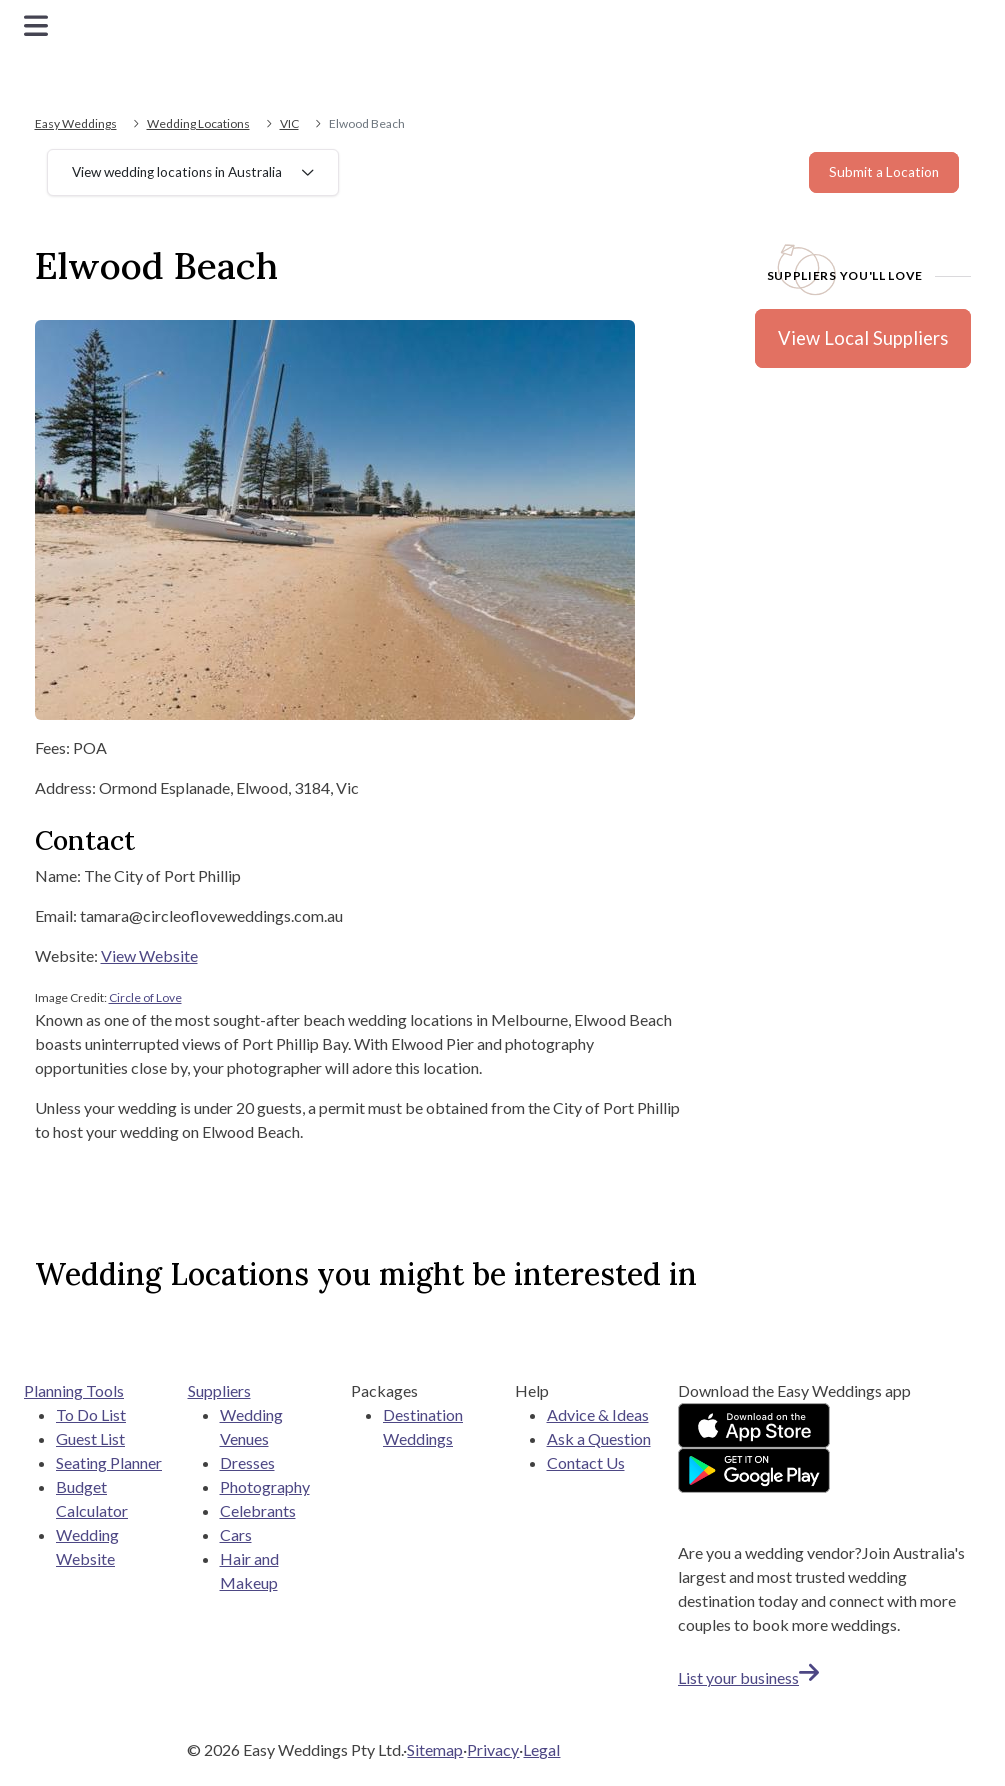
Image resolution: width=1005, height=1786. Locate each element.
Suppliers (219, 1390)
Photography (265, 1486)
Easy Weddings (76, 123)
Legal (541, 1749)
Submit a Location (884, 172)
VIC (289, 123)
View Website (149, 955)
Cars (236, 1534)
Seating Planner (109, 1462)
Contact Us (586, 1462)
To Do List (91, 1414)
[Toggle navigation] (36, 25)
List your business (748, 1677)
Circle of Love (145, 997)
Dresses (247, 1462)
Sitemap (435, 1749)
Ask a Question (599, 1438)
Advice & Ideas (598, 1414)
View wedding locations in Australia (177, 172)
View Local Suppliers (863, 338)
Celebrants (258, 1510)
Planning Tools (74, 1390)
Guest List (90, 1438)
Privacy (493, 1749)
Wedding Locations (198, 123)
